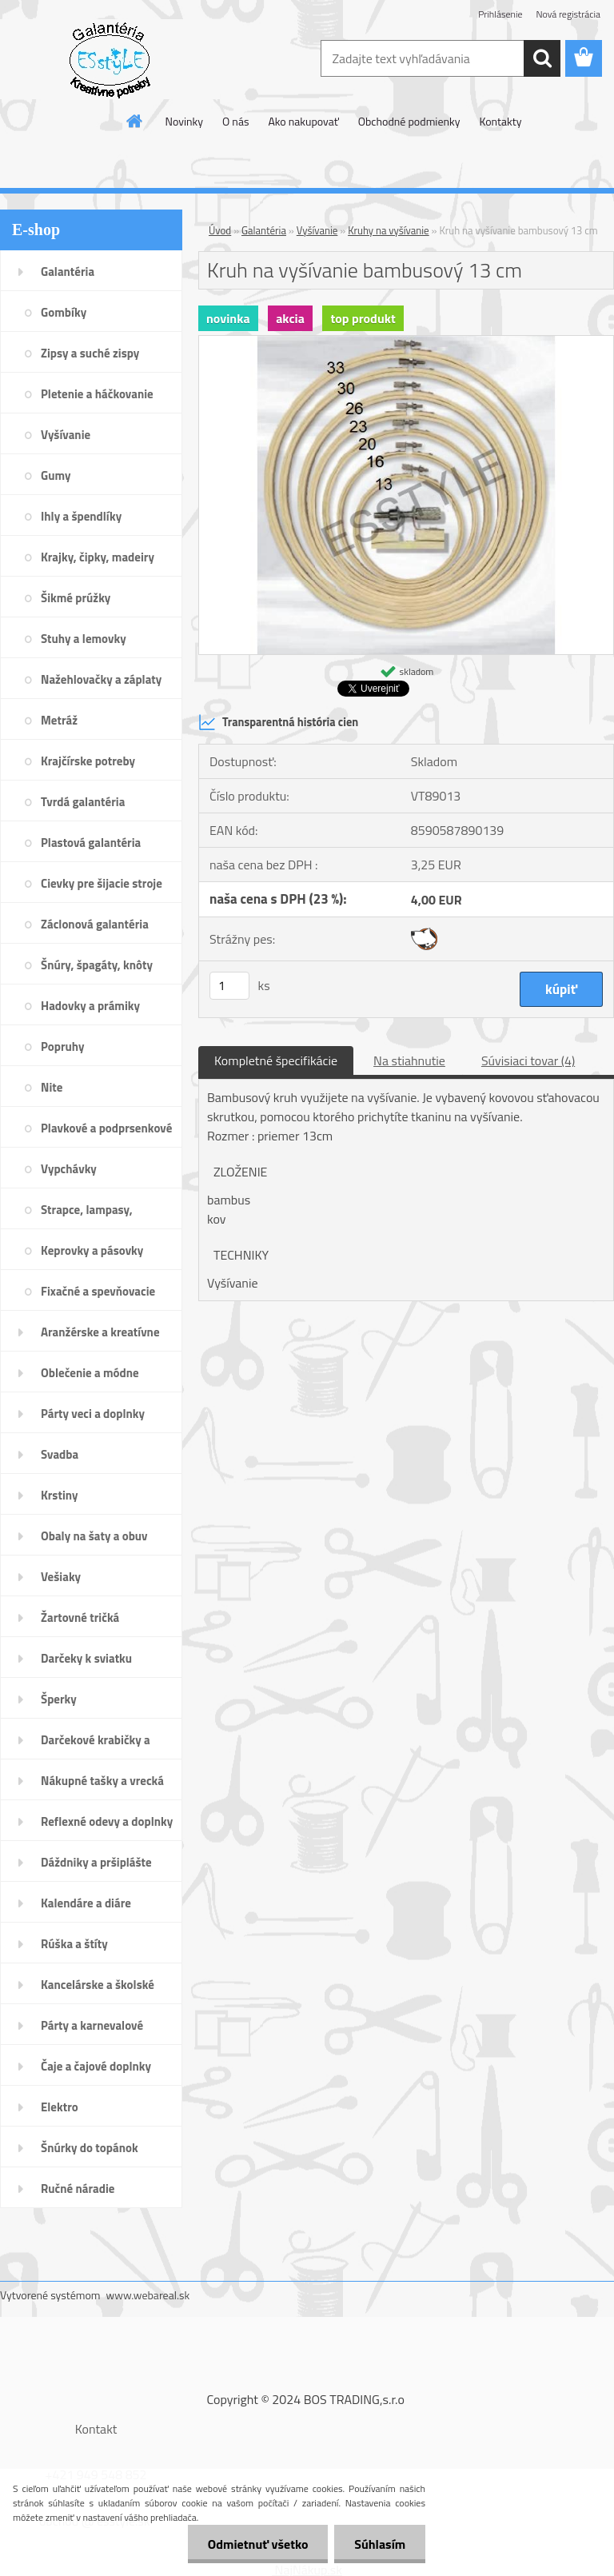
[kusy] (229, 986)
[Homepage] (135, 120)
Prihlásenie (500, 14)
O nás (235, 121)
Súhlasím (379, 2544)
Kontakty (500, 121)
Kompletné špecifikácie (275, 1060)
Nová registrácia (568, 14)
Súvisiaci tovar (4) (528, 1060)
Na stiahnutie (409, 1060)
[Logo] (110, 59)
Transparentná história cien (278, 722)
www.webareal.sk (148, 2294)
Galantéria (263, 230)
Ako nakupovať (303, 121)
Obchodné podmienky (409, 121)
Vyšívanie (317, 230)
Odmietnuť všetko (257, 2544)
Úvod (220, 230)
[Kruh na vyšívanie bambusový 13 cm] (406, 342)
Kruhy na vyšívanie (388, 230)
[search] (542, 58)
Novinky (184, 121)
